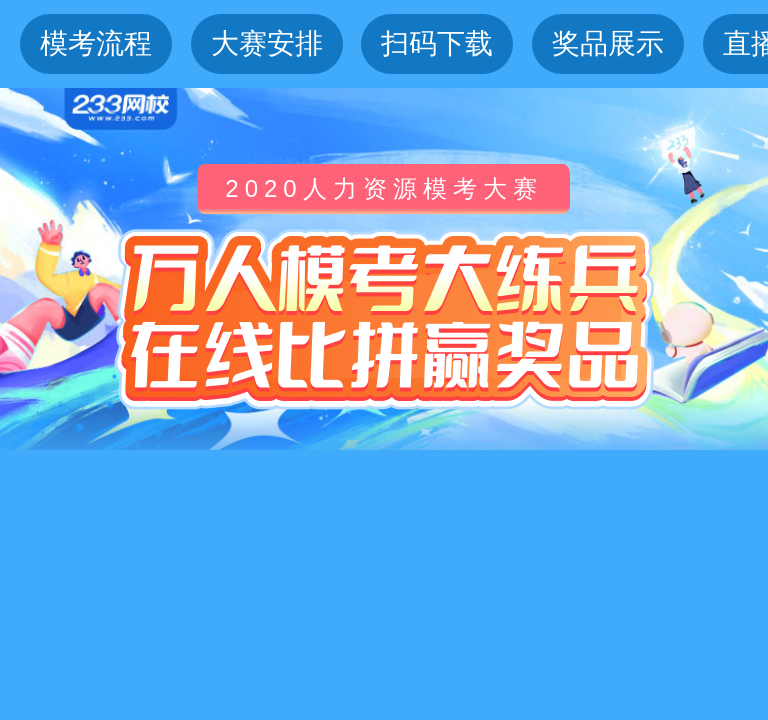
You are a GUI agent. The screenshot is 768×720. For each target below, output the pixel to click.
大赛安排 (267, 43)
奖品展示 (608, 43)
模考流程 (96, 43)
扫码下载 (437, 43)
